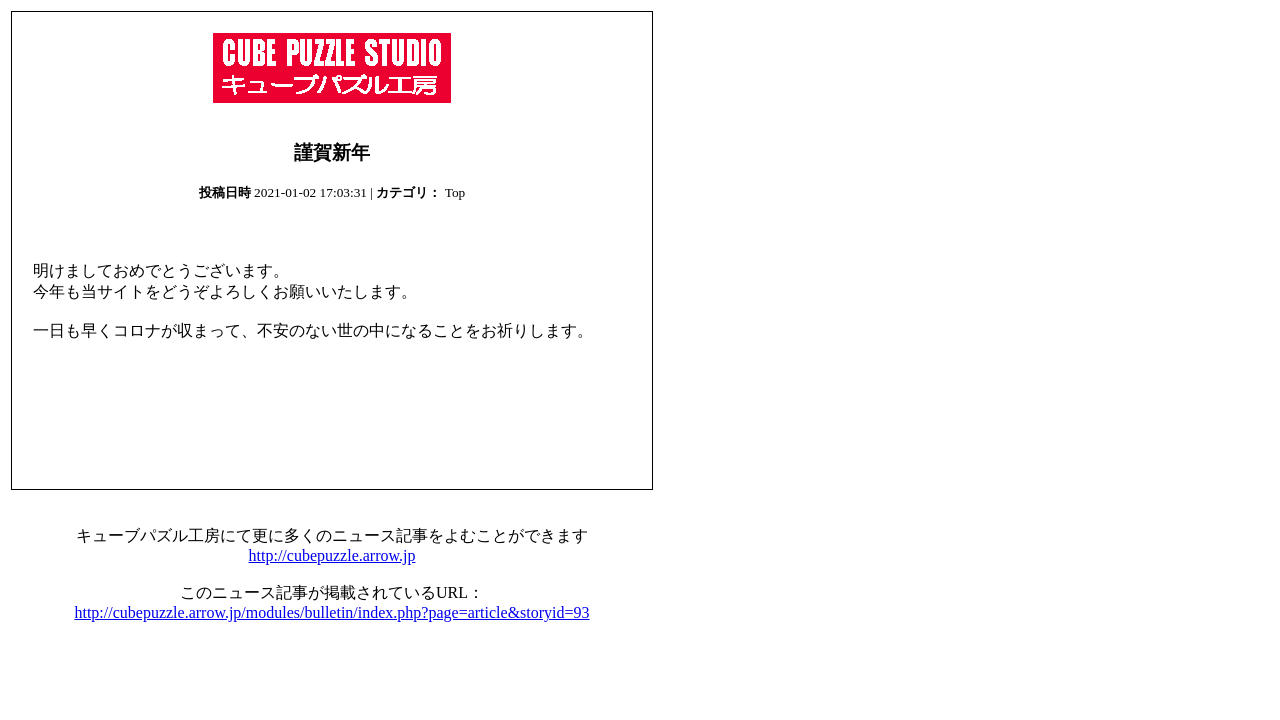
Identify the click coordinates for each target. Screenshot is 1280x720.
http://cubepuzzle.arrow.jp (332, 555)
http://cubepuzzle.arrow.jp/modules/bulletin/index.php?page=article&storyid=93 (331, 612)
